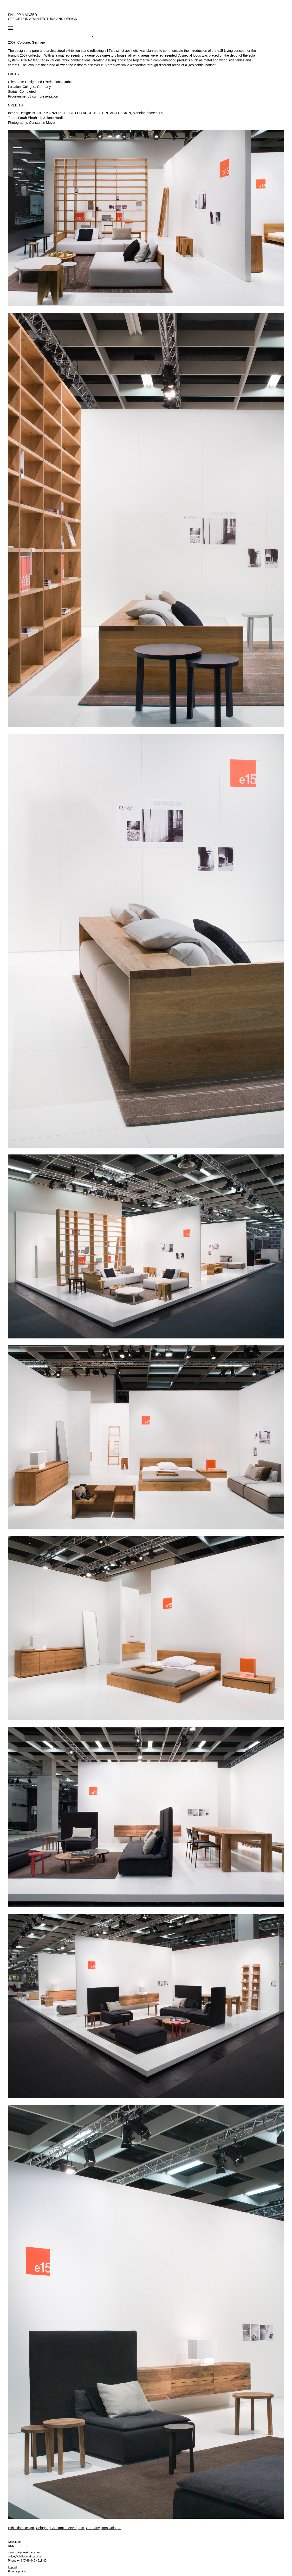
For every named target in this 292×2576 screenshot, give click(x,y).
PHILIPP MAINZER (22, 15)
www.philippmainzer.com (23, 2552)
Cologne (42, 2528)
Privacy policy (17, 2571)
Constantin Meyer (63, 2528)
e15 (81, 2528)
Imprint (12, 2567)
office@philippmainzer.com (25, 2556)
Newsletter (15, 2541)
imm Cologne (111, 2528)
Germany (93, 2528)
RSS (11, 2546)
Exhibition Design (21, 2528)
